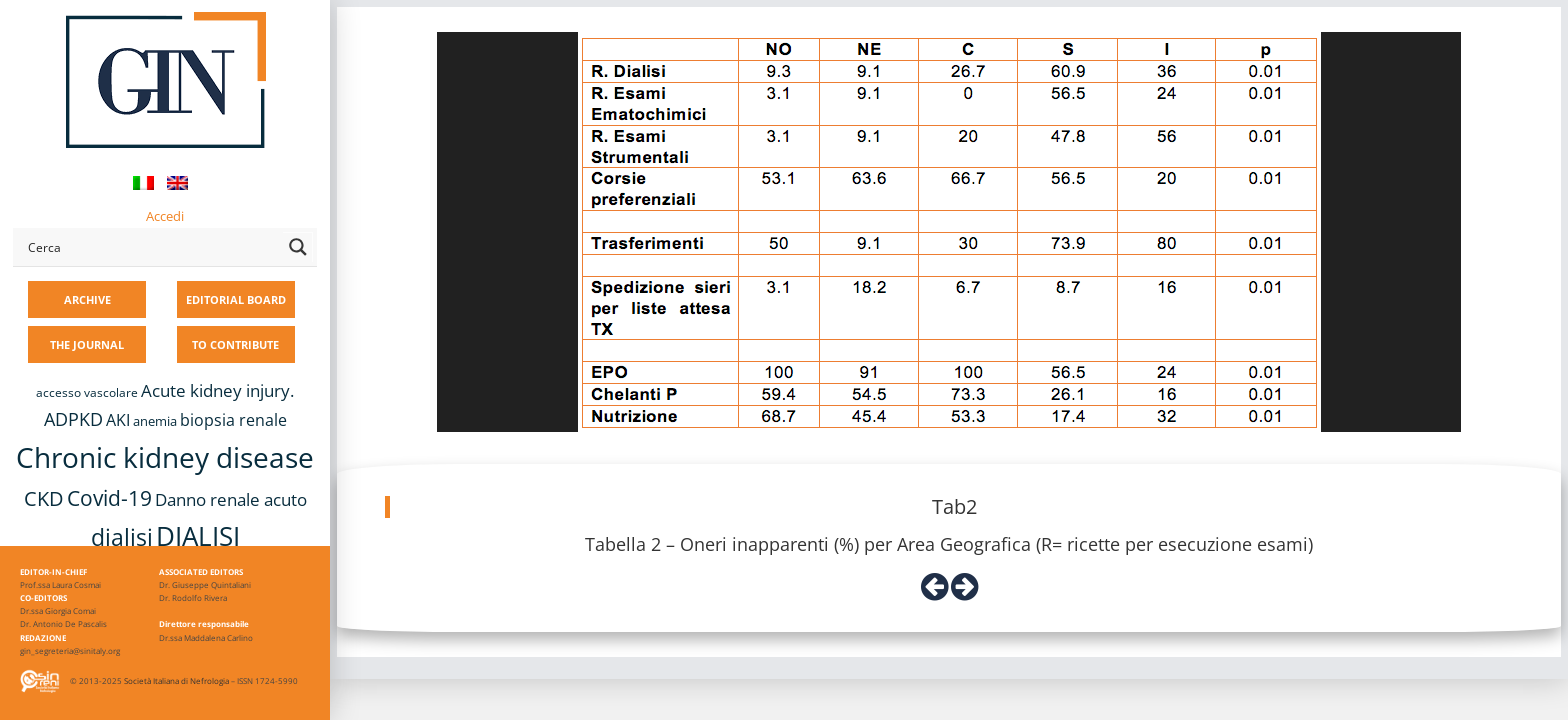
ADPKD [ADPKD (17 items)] (73, 419)
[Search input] (151, 247)
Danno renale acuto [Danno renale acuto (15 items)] (231, 499)
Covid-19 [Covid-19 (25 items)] (109, 498)
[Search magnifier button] (298, 247)
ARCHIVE (87, 299)
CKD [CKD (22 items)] (44, 498)
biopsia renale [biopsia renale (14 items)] (233, 420)
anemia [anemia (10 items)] (155, 421)
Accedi (165, 216)
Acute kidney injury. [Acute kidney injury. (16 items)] (217, 390)
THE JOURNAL (87, 344)
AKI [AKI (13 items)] (118, 420)
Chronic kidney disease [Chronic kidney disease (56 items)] (165, 457)
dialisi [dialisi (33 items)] (122, 537)
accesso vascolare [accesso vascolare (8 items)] (87, 392)
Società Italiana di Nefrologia (176, 680)
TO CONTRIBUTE (235, 344)
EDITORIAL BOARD (236, 299)
